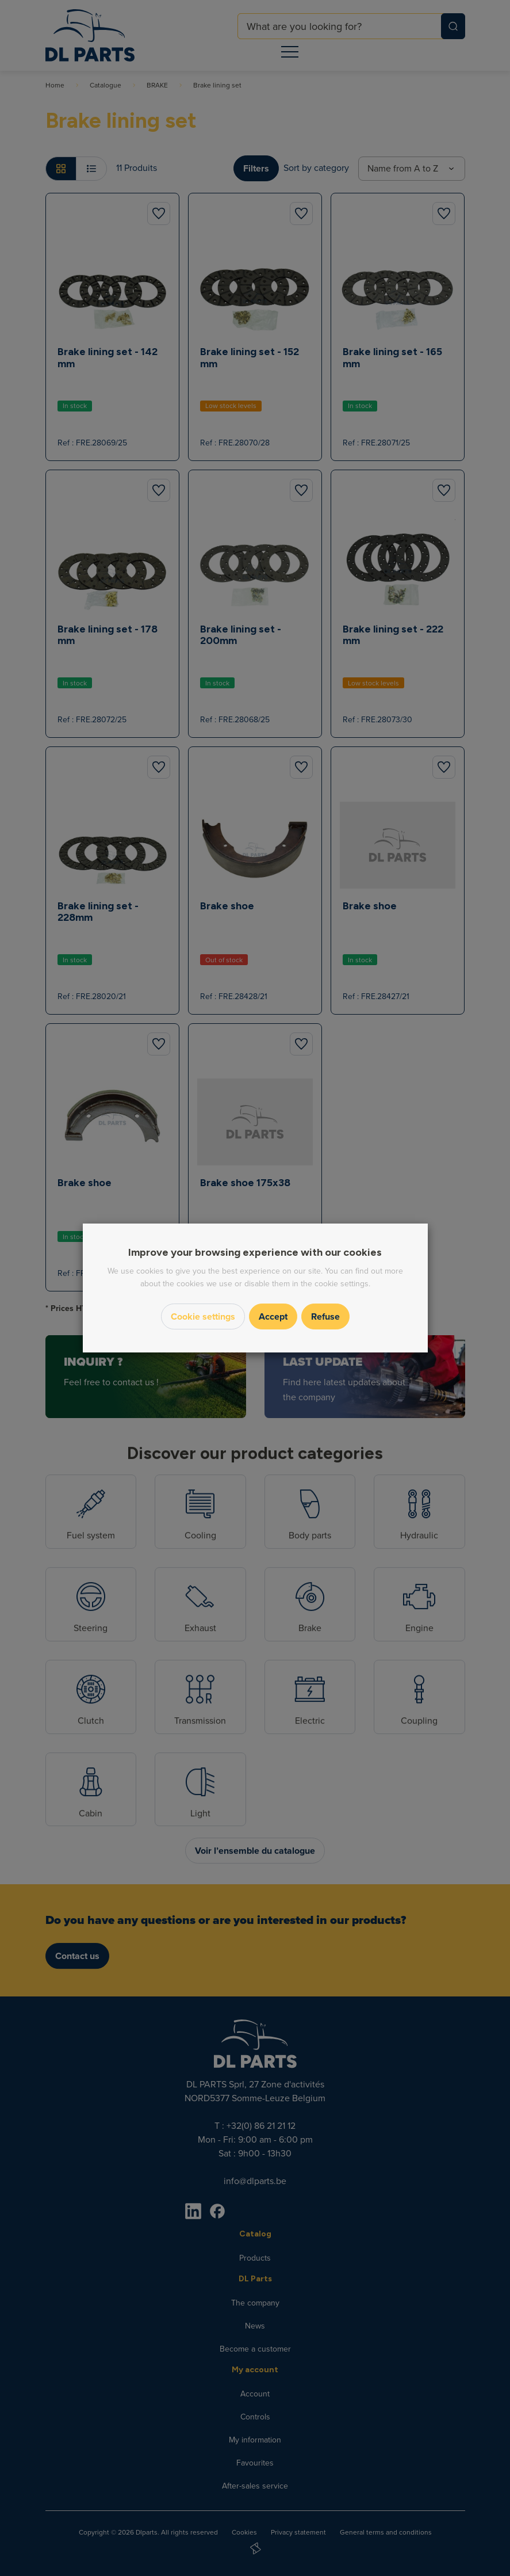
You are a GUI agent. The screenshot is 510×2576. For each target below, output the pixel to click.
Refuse (325, 1316)
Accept (273, 1316)
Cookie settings (203, 1316)
